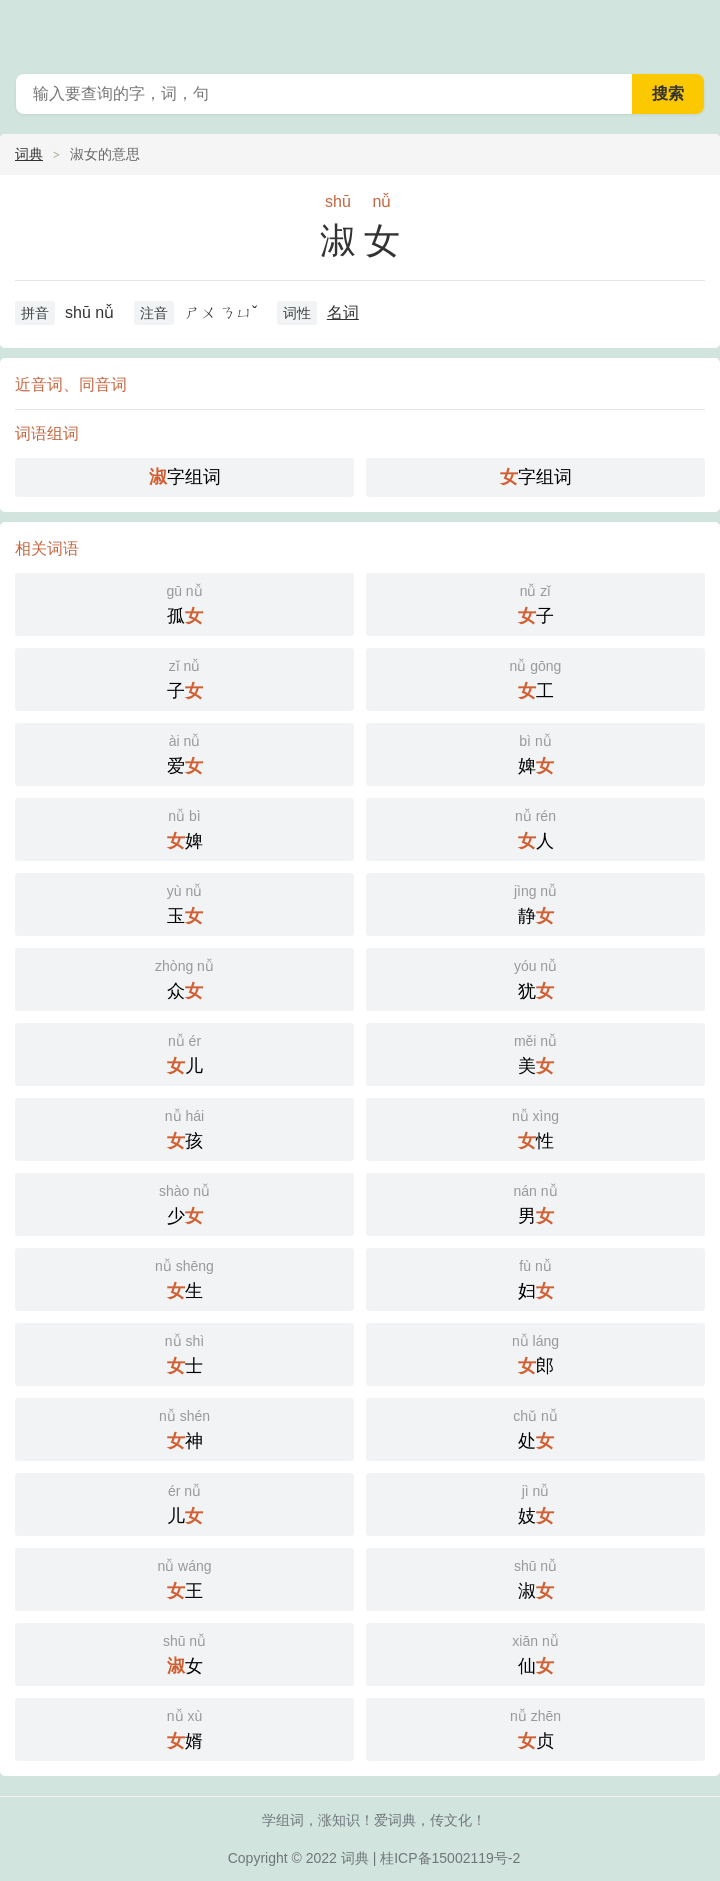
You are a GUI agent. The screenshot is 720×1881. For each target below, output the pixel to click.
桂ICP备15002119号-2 (450, 1858)
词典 (29, 154)
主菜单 (692, 30)
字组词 (185, 477)
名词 (343, 312)
